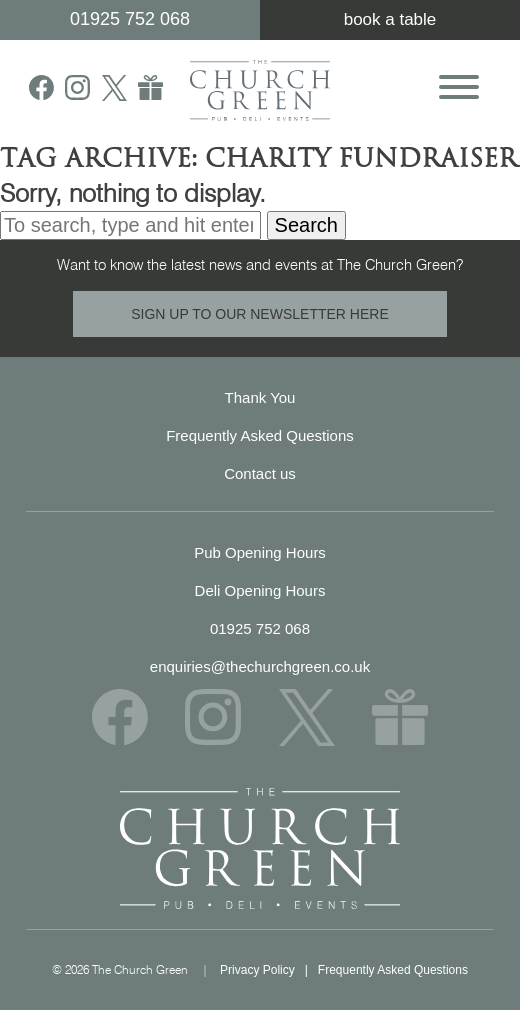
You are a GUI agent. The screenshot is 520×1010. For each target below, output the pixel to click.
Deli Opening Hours (260, 590)
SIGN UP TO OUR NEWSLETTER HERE (260, 314)
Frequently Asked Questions (260, 435)
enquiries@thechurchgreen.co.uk (260, 666)
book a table (390, 19)
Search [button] (306, 225)
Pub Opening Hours (260, 552)
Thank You (260, 397)
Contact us (260, 473)
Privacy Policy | (269, 970)
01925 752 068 (130, 19)
